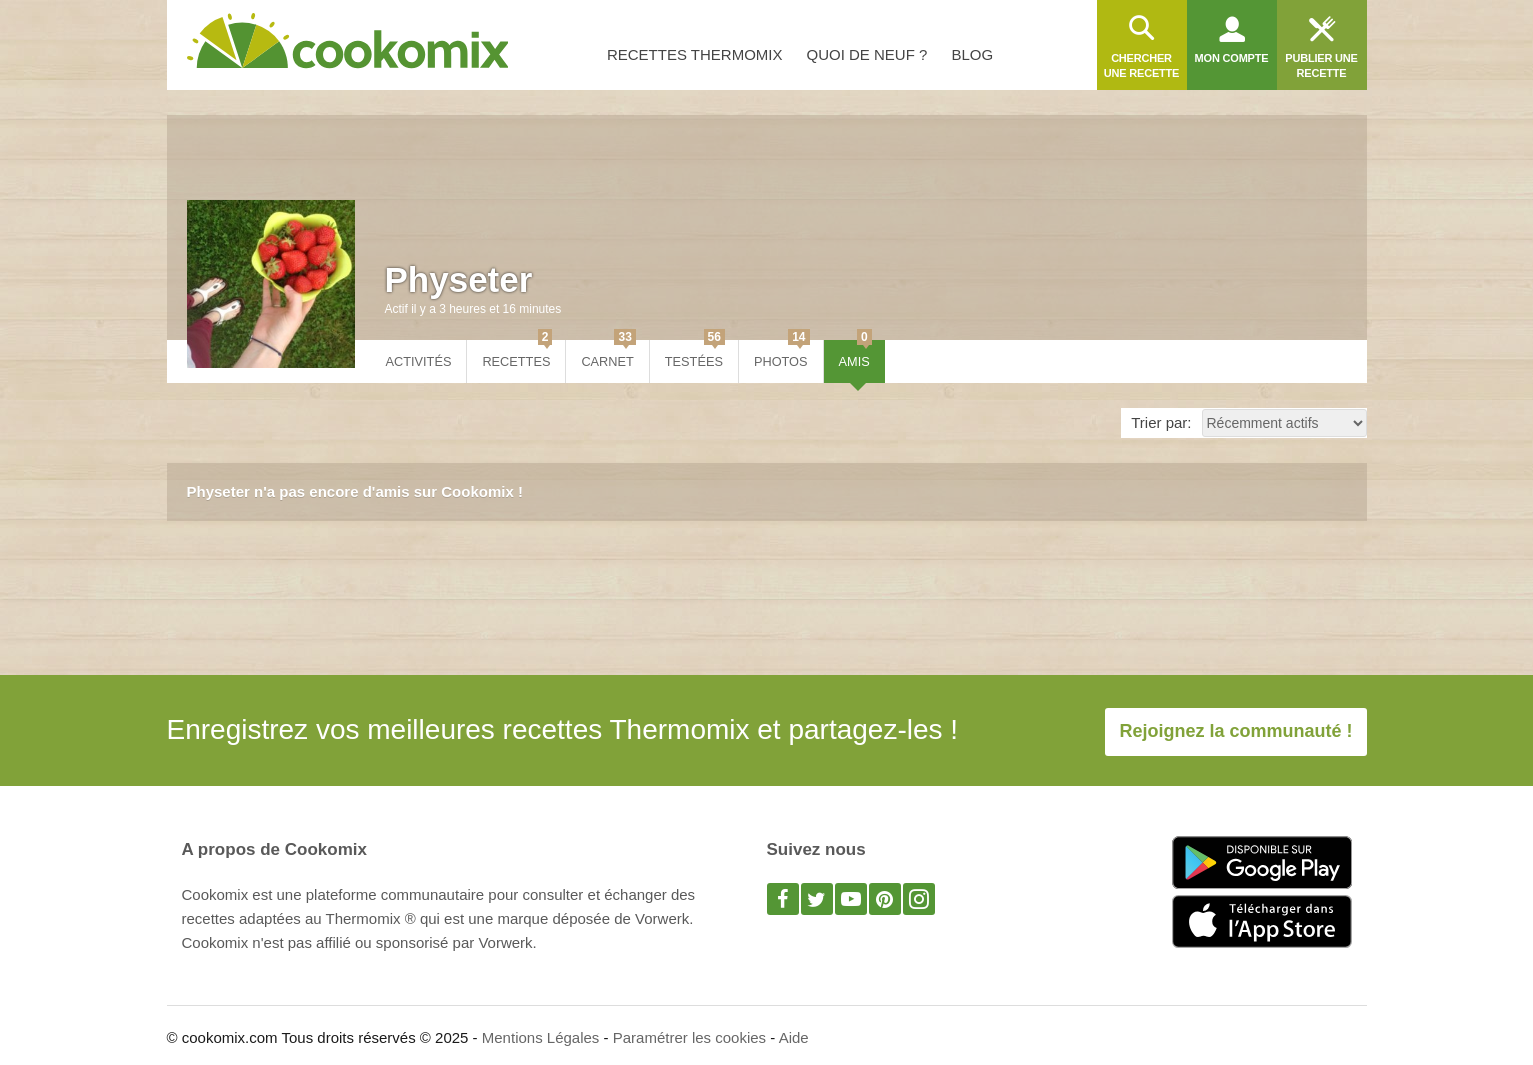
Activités (419, 361)
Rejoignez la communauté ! (1235, 731)
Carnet (608, 354)
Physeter (459, 279)
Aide (794, 1037)
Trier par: (1161, 422)
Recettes (517, 354)
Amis (855, 354)
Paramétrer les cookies (689, 1037)
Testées (695, 354)
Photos (782, 354)
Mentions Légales (541, 1037)
